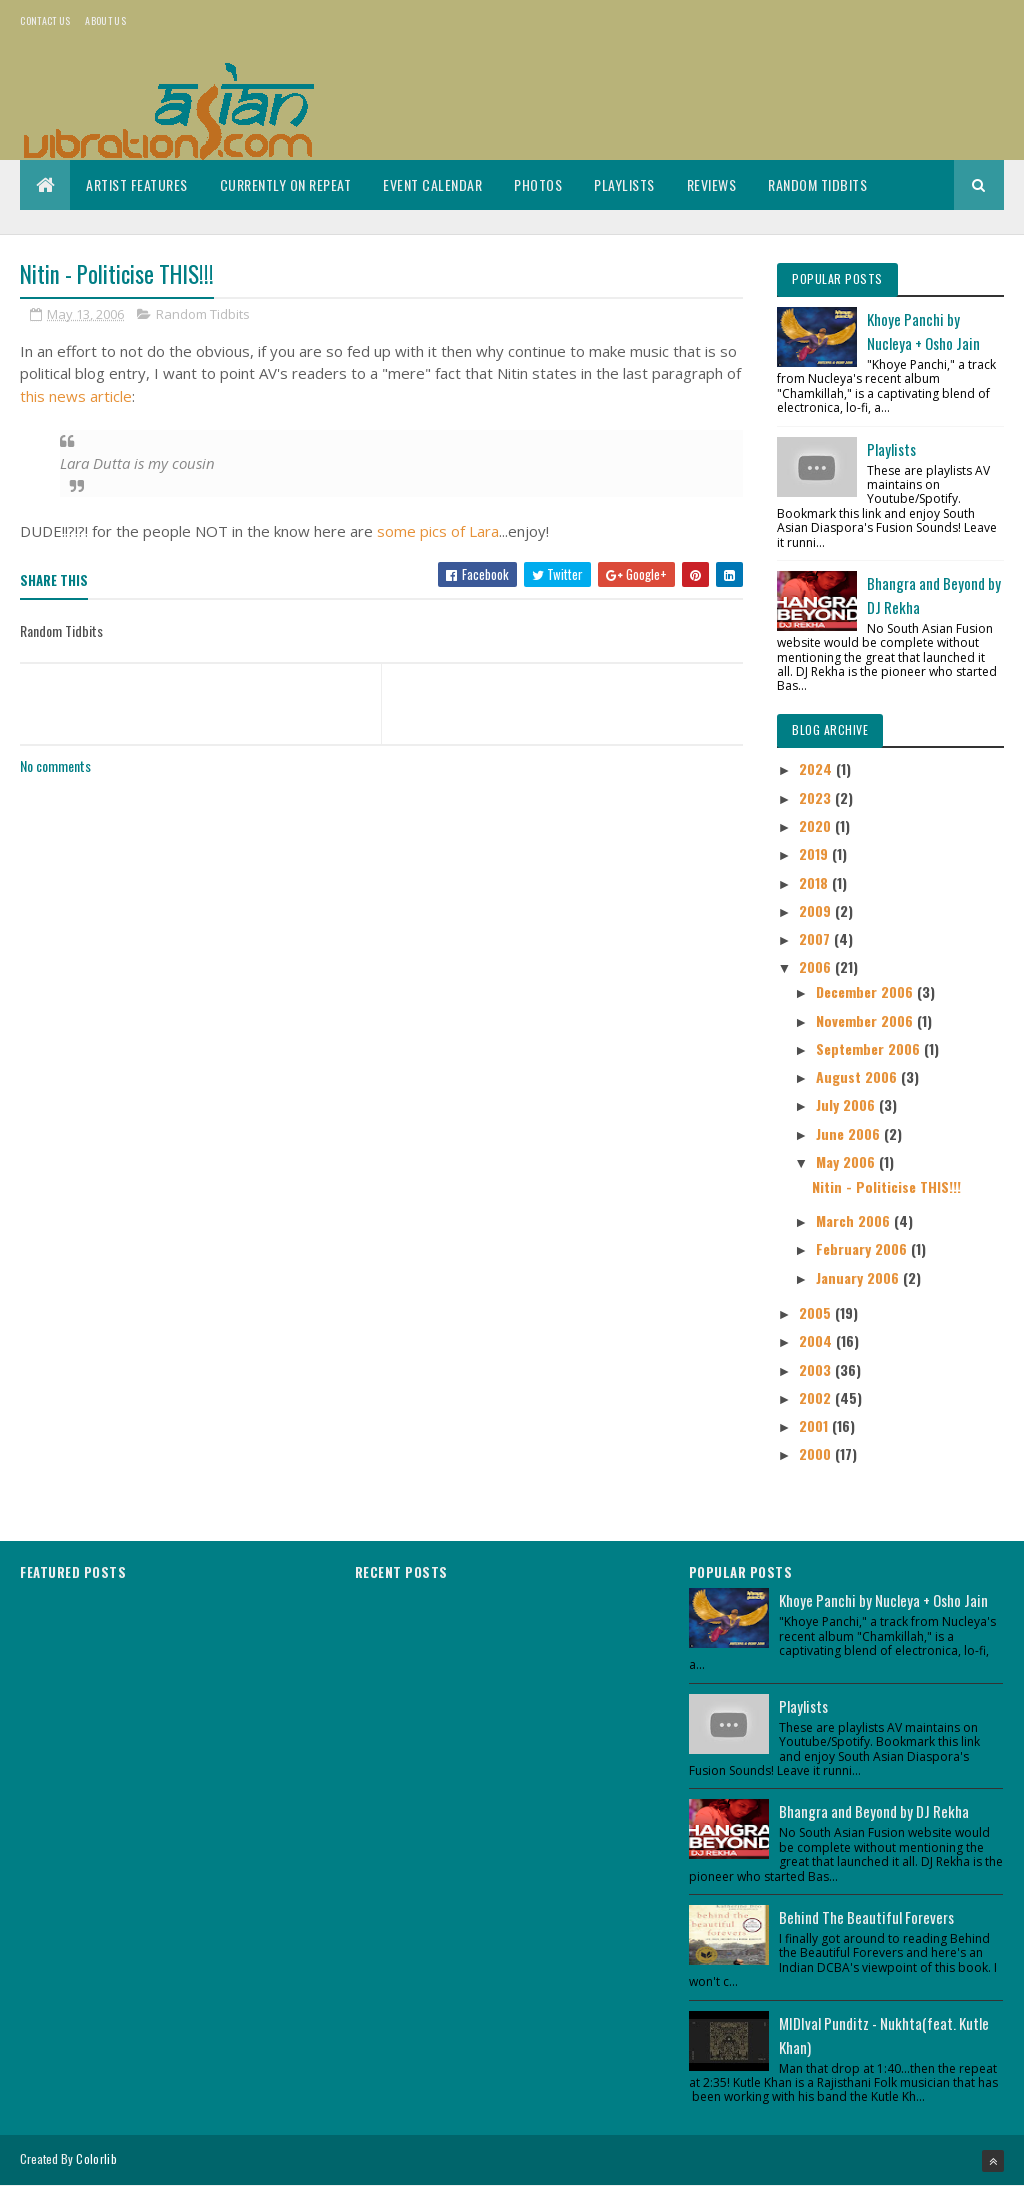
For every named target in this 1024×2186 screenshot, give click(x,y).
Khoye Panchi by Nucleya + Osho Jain (883, 1600)
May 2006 (847, 1161)
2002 (817, 1397)
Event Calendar (432, 184)
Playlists (624, 184)
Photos (538, 184)
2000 (817, 1453)
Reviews (712, 184)
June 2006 (850, 1133)
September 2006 (870, 1048)
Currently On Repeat (286, 184)
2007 (816, 938)
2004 (817, 1340)
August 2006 (858, 1076)
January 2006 (859, 1277)
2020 (817, 825)
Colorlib (96, 2158)
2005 (817, 1312)
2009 (817, 910)
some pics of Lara (438, 531)
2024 (817, 768)
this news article (76, 396)
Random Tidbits (817, 184)
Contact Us (45, 20)
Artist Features (137, 184)
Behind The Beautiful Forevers (866, 1917)
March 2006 (855, 1220)
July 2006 (847, 1104)
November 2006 (866, 1020)
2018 (815, 882)
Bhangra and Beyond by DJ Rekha (874, 1811)
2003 (817, 1369)
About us (105, 20)
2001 (815, 1425)
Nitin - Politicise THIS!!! (886, 1186)
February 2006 (863, 1248)
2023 (817, 797)
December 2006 (866, 991)
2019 (815, 853)
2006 (817, 966)
